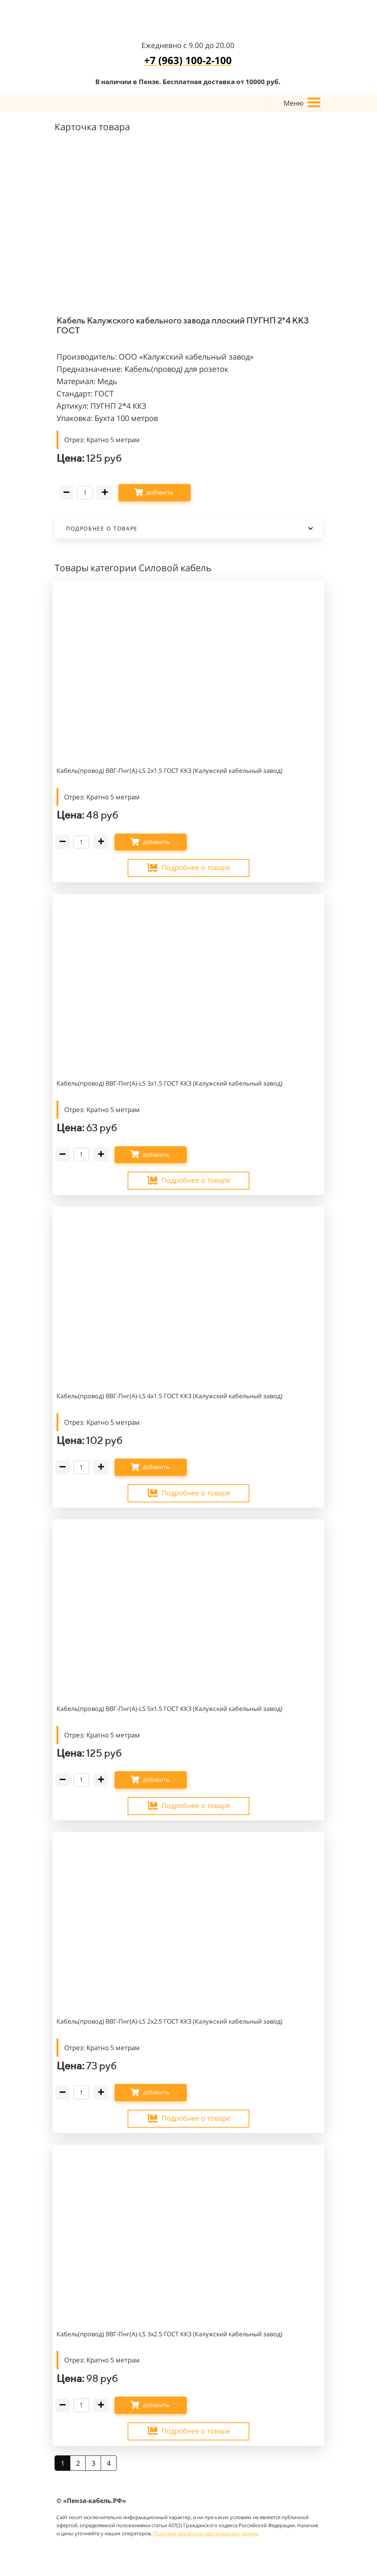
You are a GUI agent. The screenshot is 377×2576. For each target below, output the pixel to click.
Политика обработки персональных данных (205, 2533)
